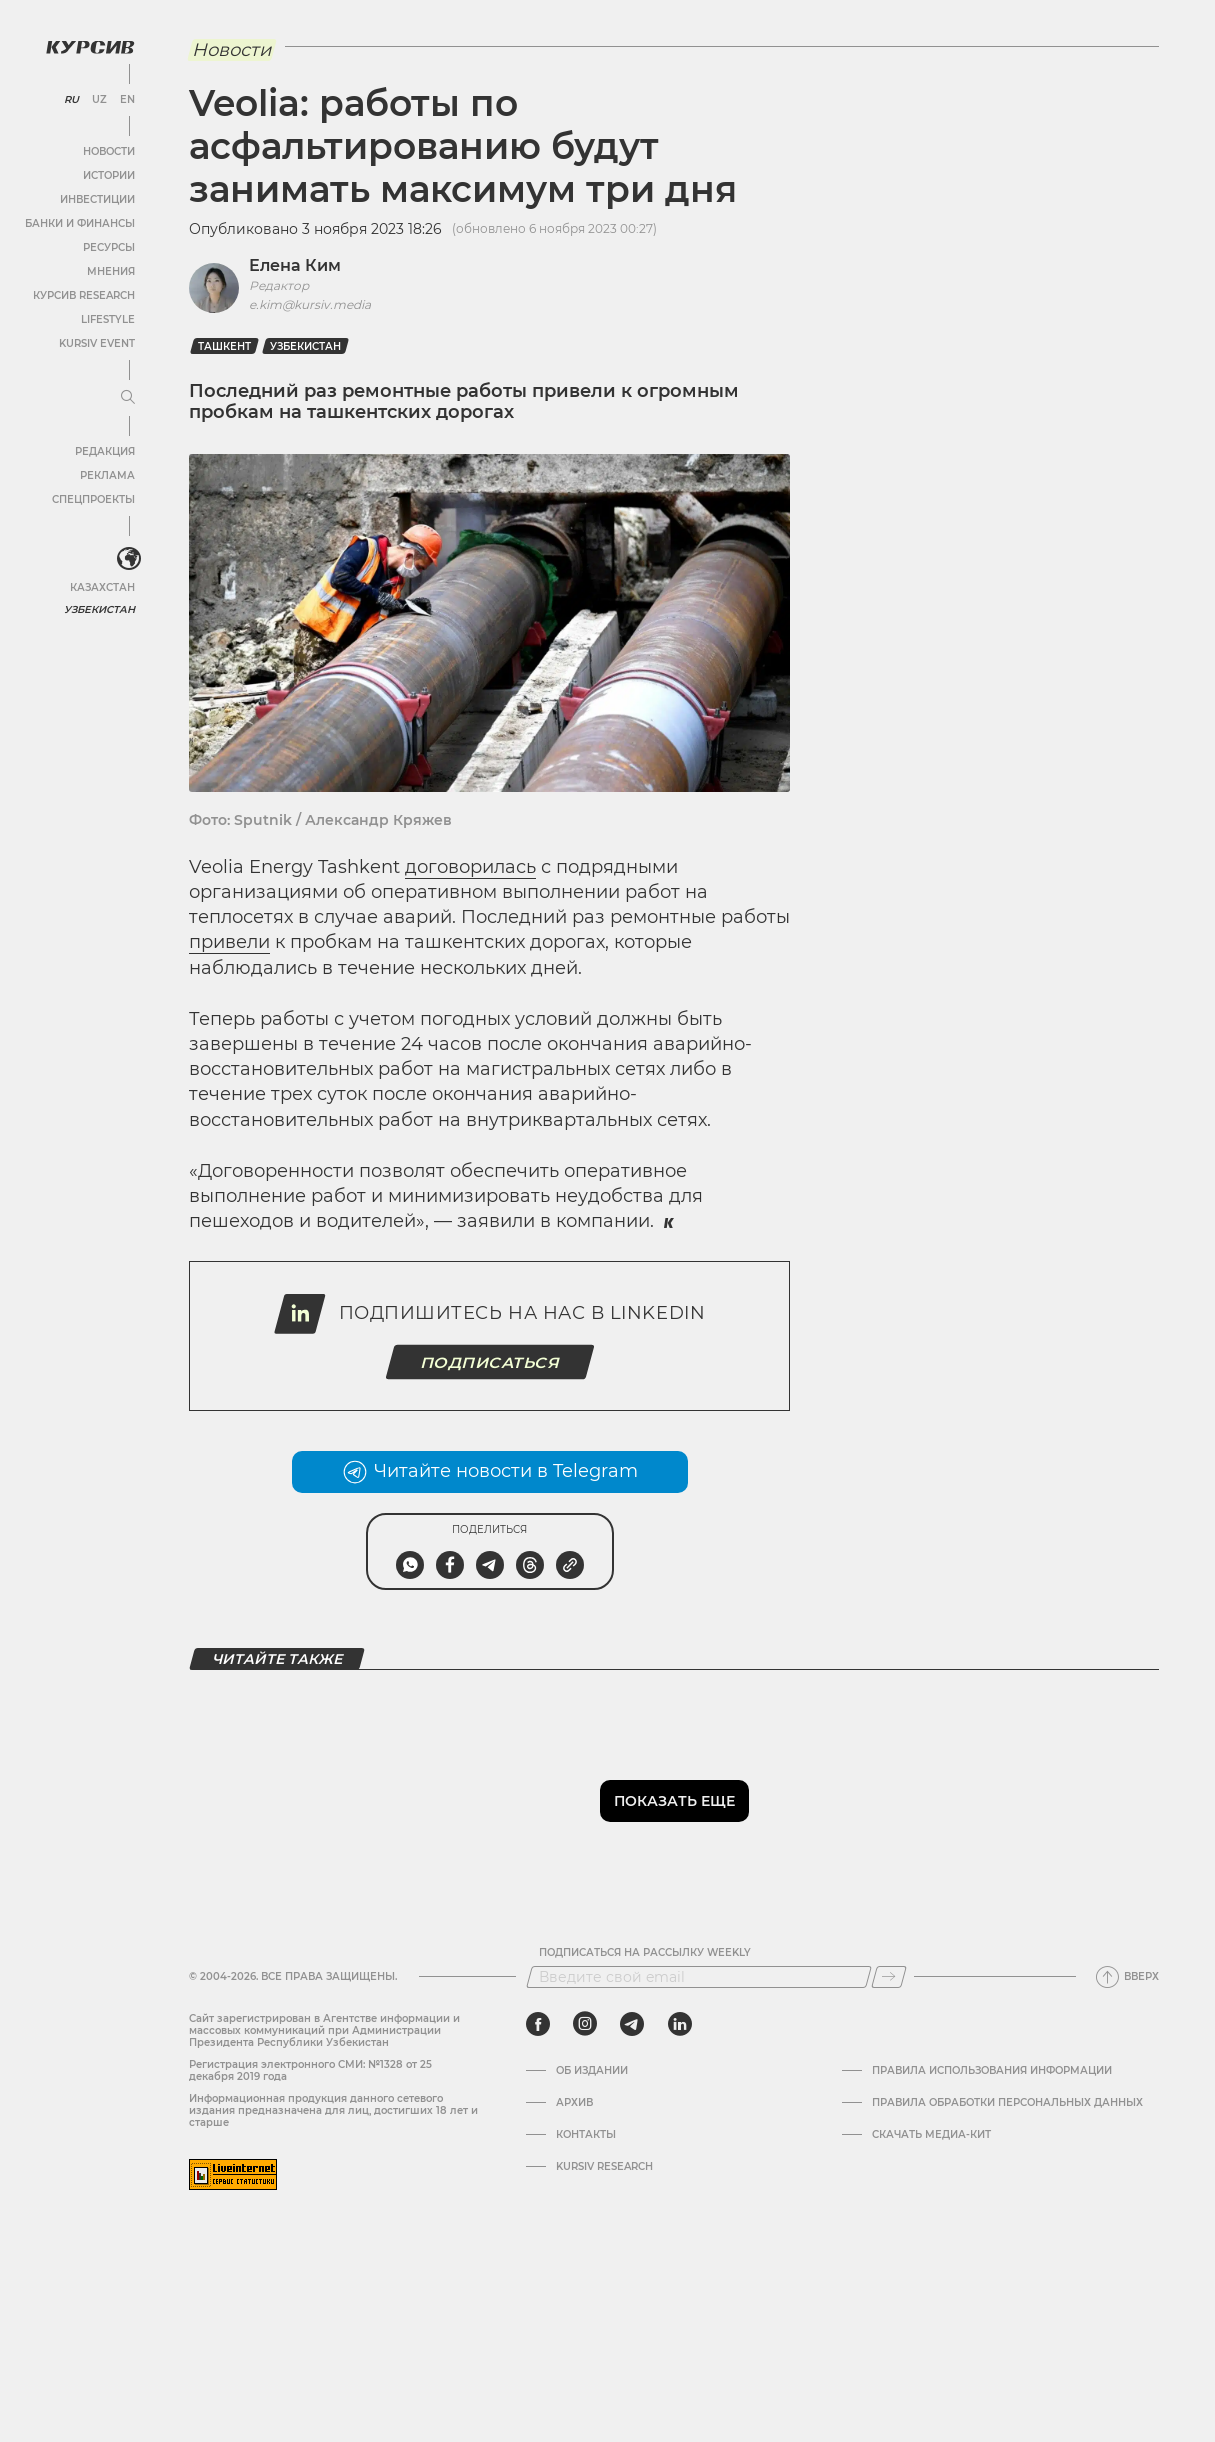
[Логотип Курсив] (90, 47)
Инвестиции (97, 199)
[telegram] (632, 2024)
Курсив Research (84, 295)
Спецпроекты (93, 499)
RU (71, 100)
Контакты (586, 2135)
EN (127, 100)
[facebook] (538, 2024)
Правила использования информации (992, 2071)
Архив (574, 2103)
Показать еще (674, 1801)
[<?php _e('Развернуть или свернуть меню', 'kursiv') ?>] (129, 559)
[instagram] (585, 2024)
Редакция (105, 451)
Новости (109, 151)
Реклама (107, 475)
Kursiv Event (97, 343)
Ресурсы (109, 247)
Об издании (592, 2071)
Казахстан (102, 587)
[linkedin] (679, 2024)
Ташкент (224, 346)
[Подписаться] (889, 1977)
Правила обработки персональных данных (1007, 2103)
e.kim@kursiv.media (310, 304)
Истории (109, 175)
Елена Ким (295, 265)
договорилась (470, 867)
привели (229, 942)
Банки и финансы (80, 223)
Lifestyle (108, 319)
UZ (99, 100)
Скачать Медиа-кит (931, 2135)
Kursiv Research (604, 2167)
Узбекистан (99, 609)
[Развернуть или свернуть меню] (128, 398)
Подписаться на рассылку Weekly (645, 1953)
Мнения (111, 271)
